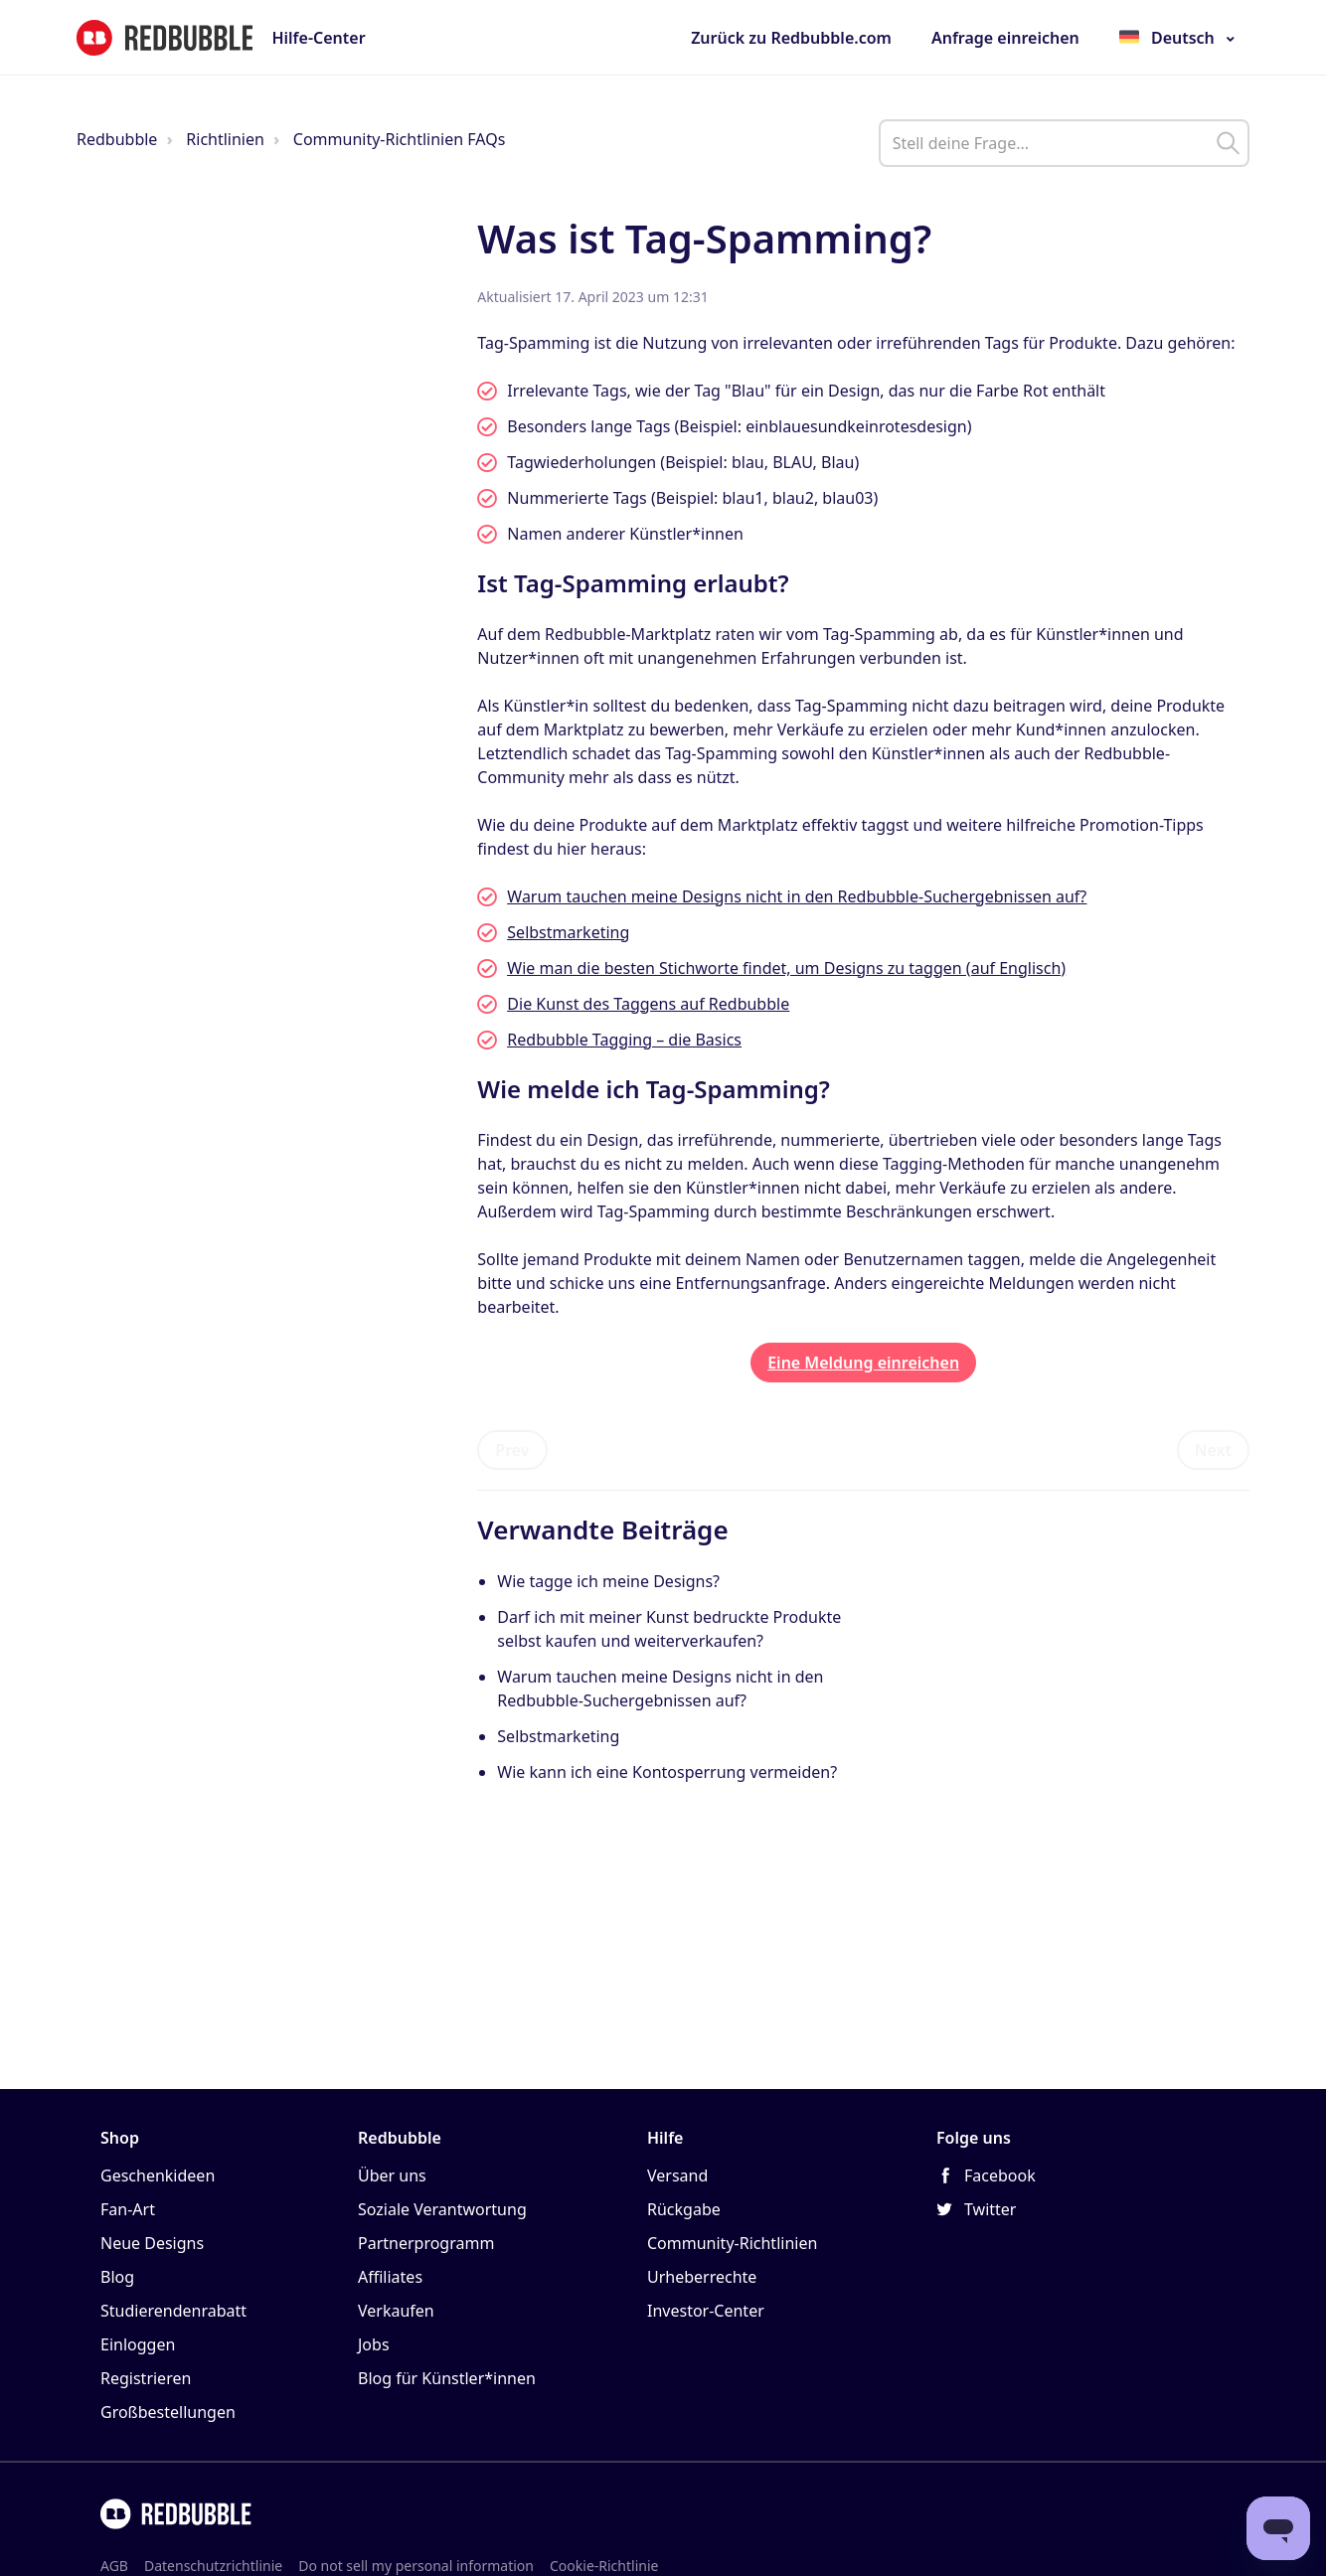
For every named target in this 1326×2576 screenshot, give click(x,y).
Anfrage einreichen (1005, 38)
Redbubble (117, 139)
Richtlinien (225, 139)
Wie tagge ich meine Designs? (608, 1581)
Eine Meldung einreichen (863, 1362)
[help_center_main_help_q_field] (1064, 143)
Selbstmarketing (558, 1736)
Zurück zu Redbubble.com (791, 38)
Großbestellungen (168, 2412)
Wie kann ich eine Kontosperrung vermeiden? (667, 1772)
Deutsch (1183, 38)
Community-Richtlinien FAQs (399, 139)
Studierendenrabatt (173, 2311)
